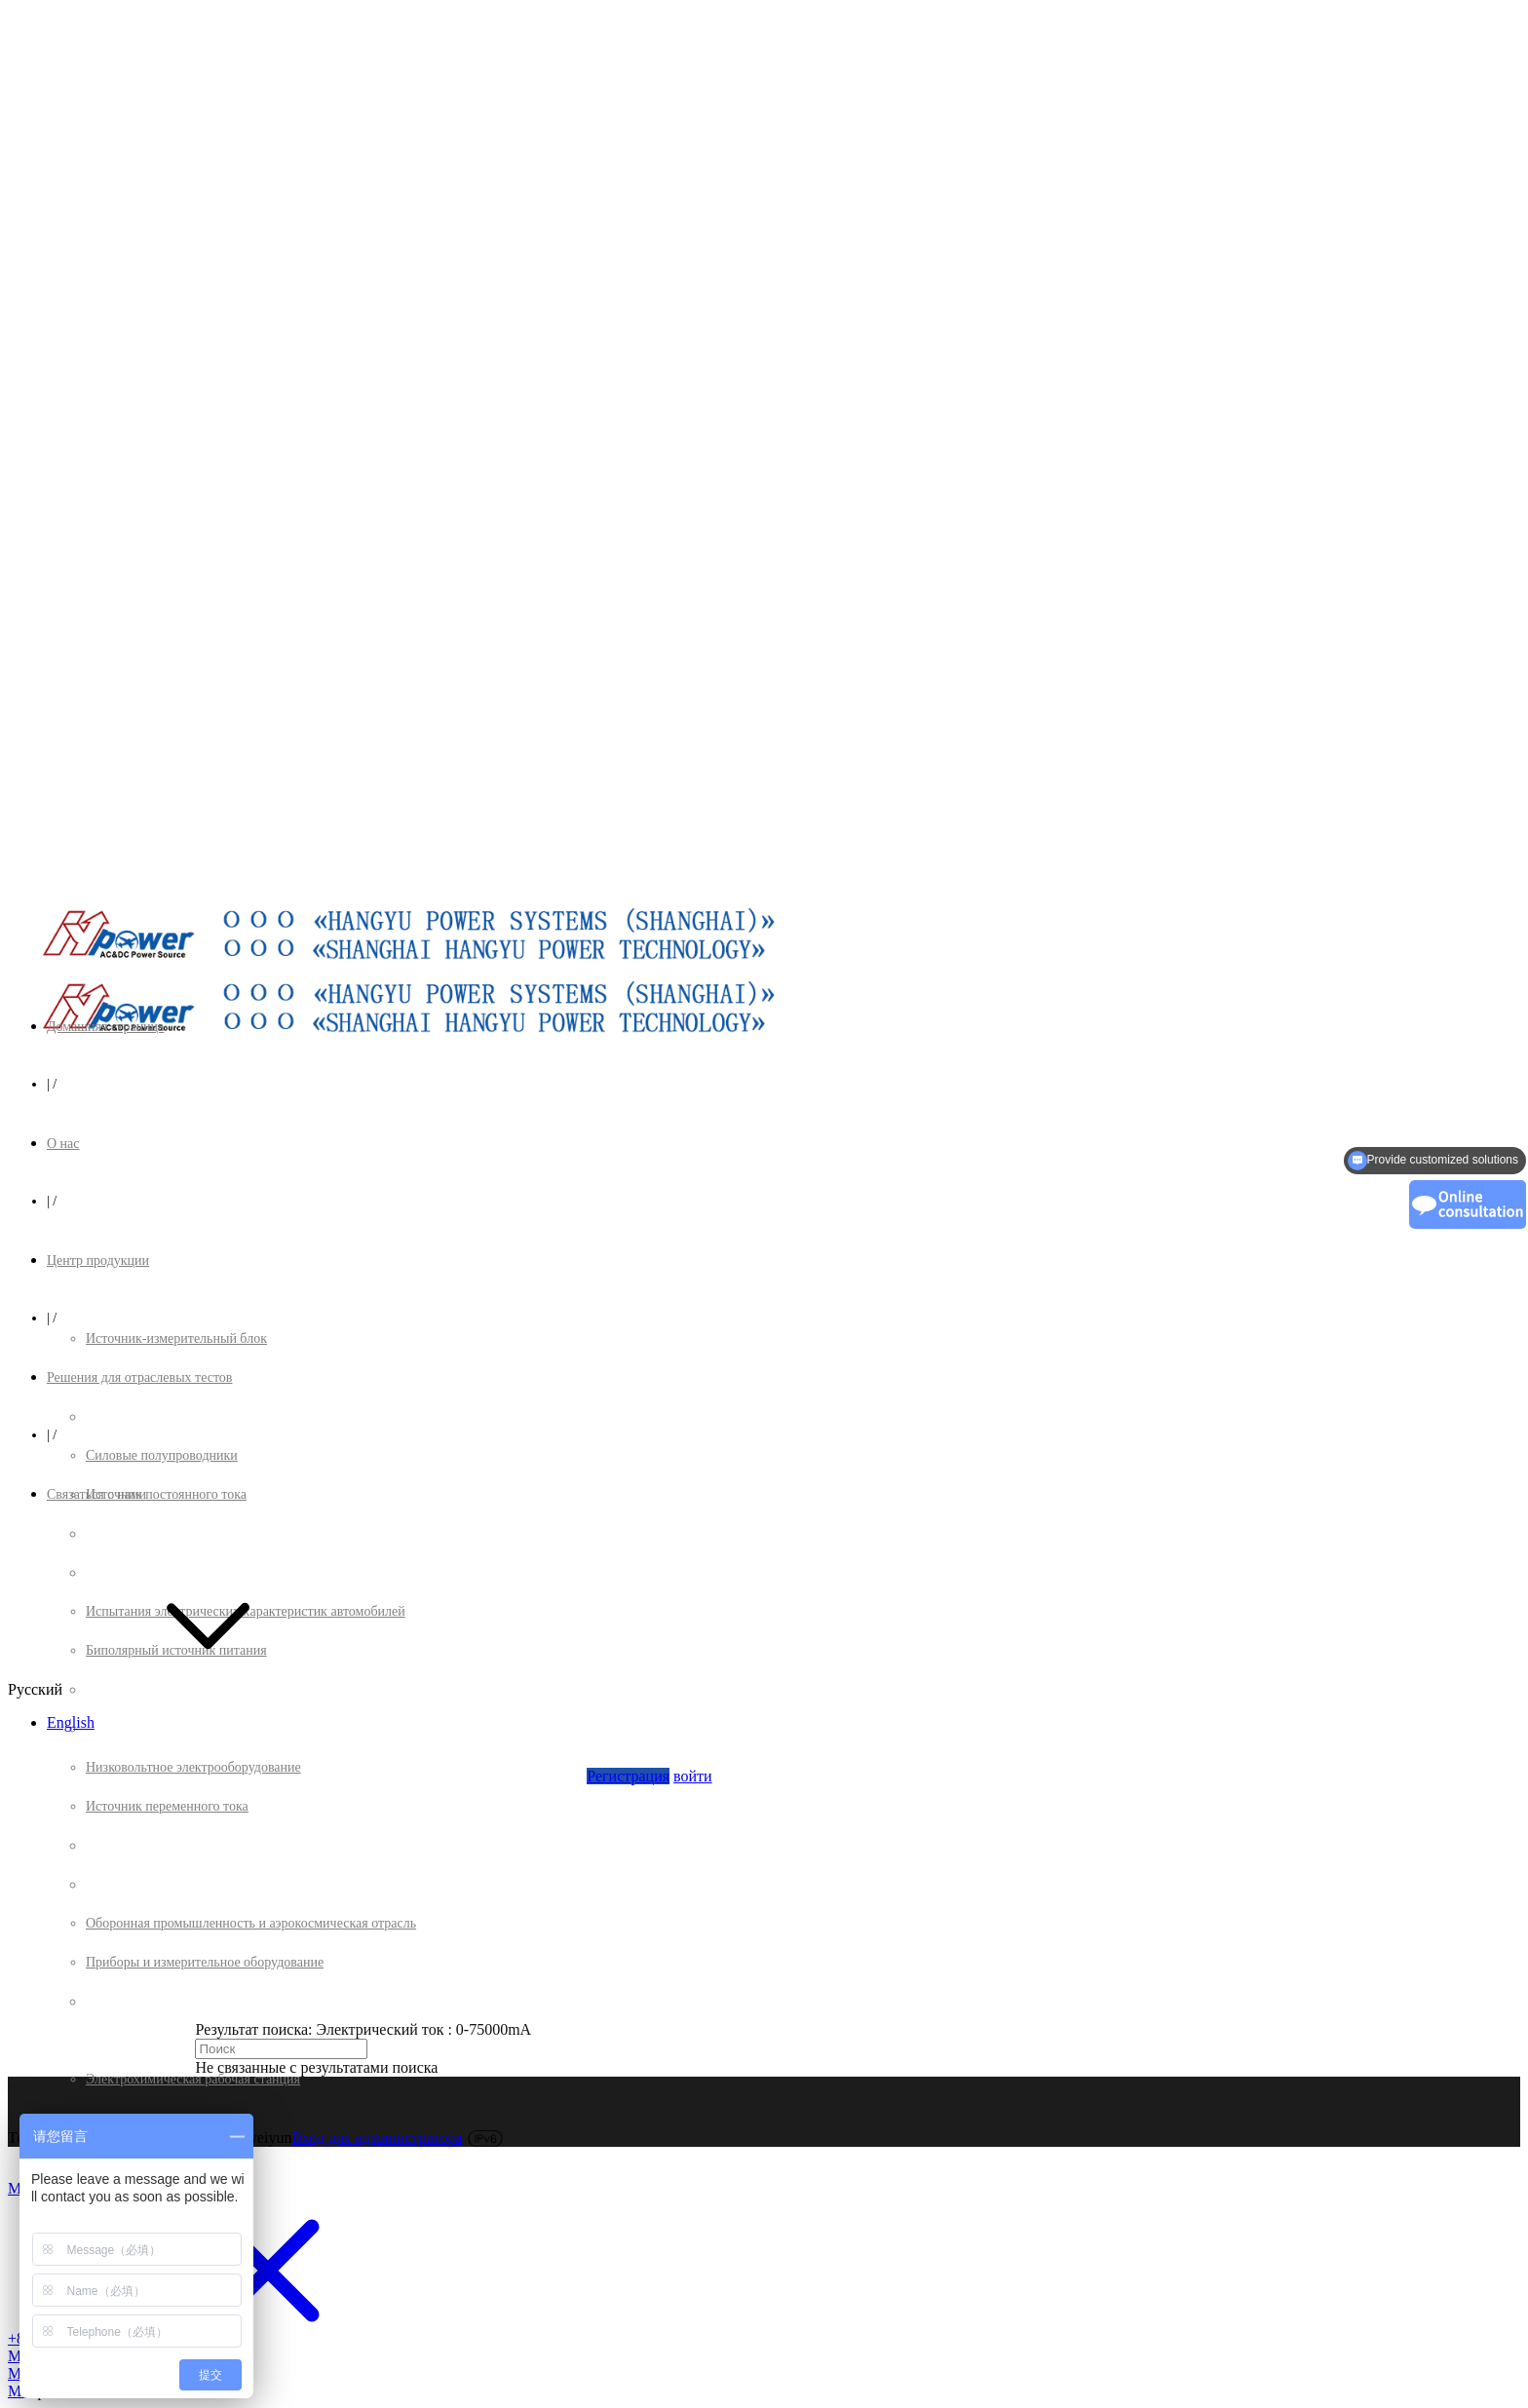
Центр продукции (98, 1260)
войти (692, 1776)
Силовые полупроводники (162, 1455)
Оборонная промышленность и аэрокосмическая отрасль (251, 1923)
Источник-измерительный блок (176, 1338)
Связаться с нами (96, 1494)
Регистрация (628, 1776)
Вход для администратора (376, 2137)
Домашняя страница (105, 1026)
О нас (63, 1143)
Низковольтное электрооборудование (193, 1767)
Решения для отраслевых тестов (139, 1377)
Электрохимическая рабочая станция (193, 2079)
